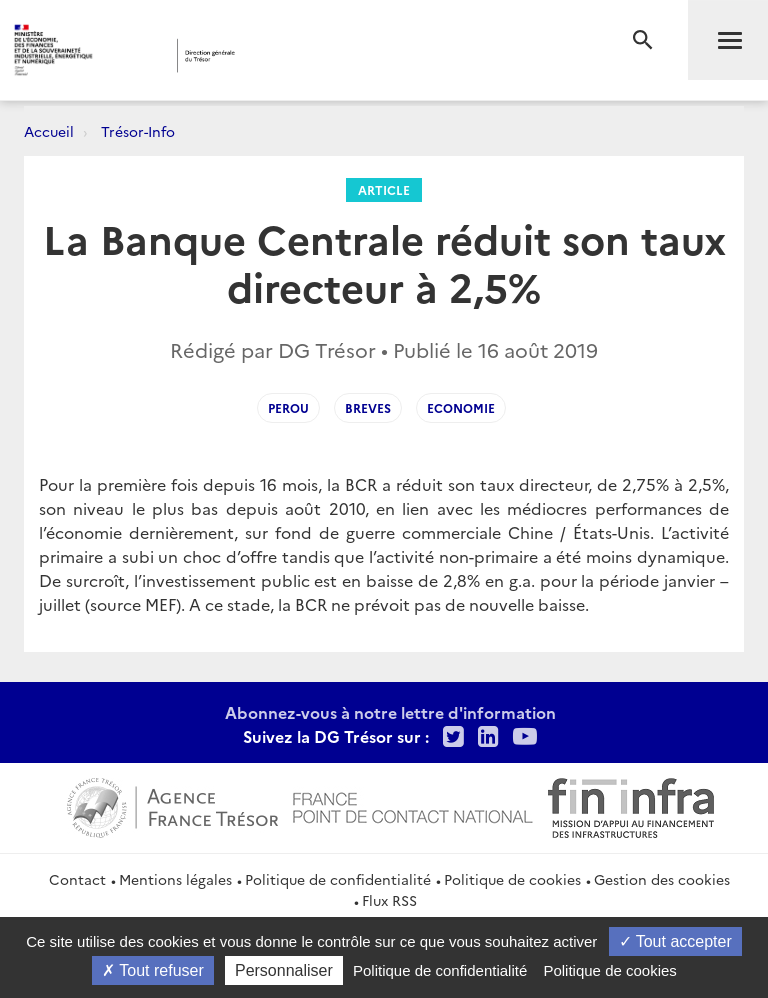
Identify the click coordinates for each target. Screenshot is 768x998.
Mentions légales (175, 879)
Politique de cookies (512, 879)
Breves (368, 407)
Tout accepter (675, 941)
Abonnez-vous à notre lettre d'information (390, 712)
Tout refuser (153, 970)
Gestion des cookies (662, 879)
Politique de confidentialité (338, 879)
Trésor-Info (138, 131)
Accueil (49, 131)
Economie (461, 407)
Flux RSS (389, 900)
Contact (77, 879)
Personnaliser (284, 970)
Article (384, 189)
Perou (288, 407)
